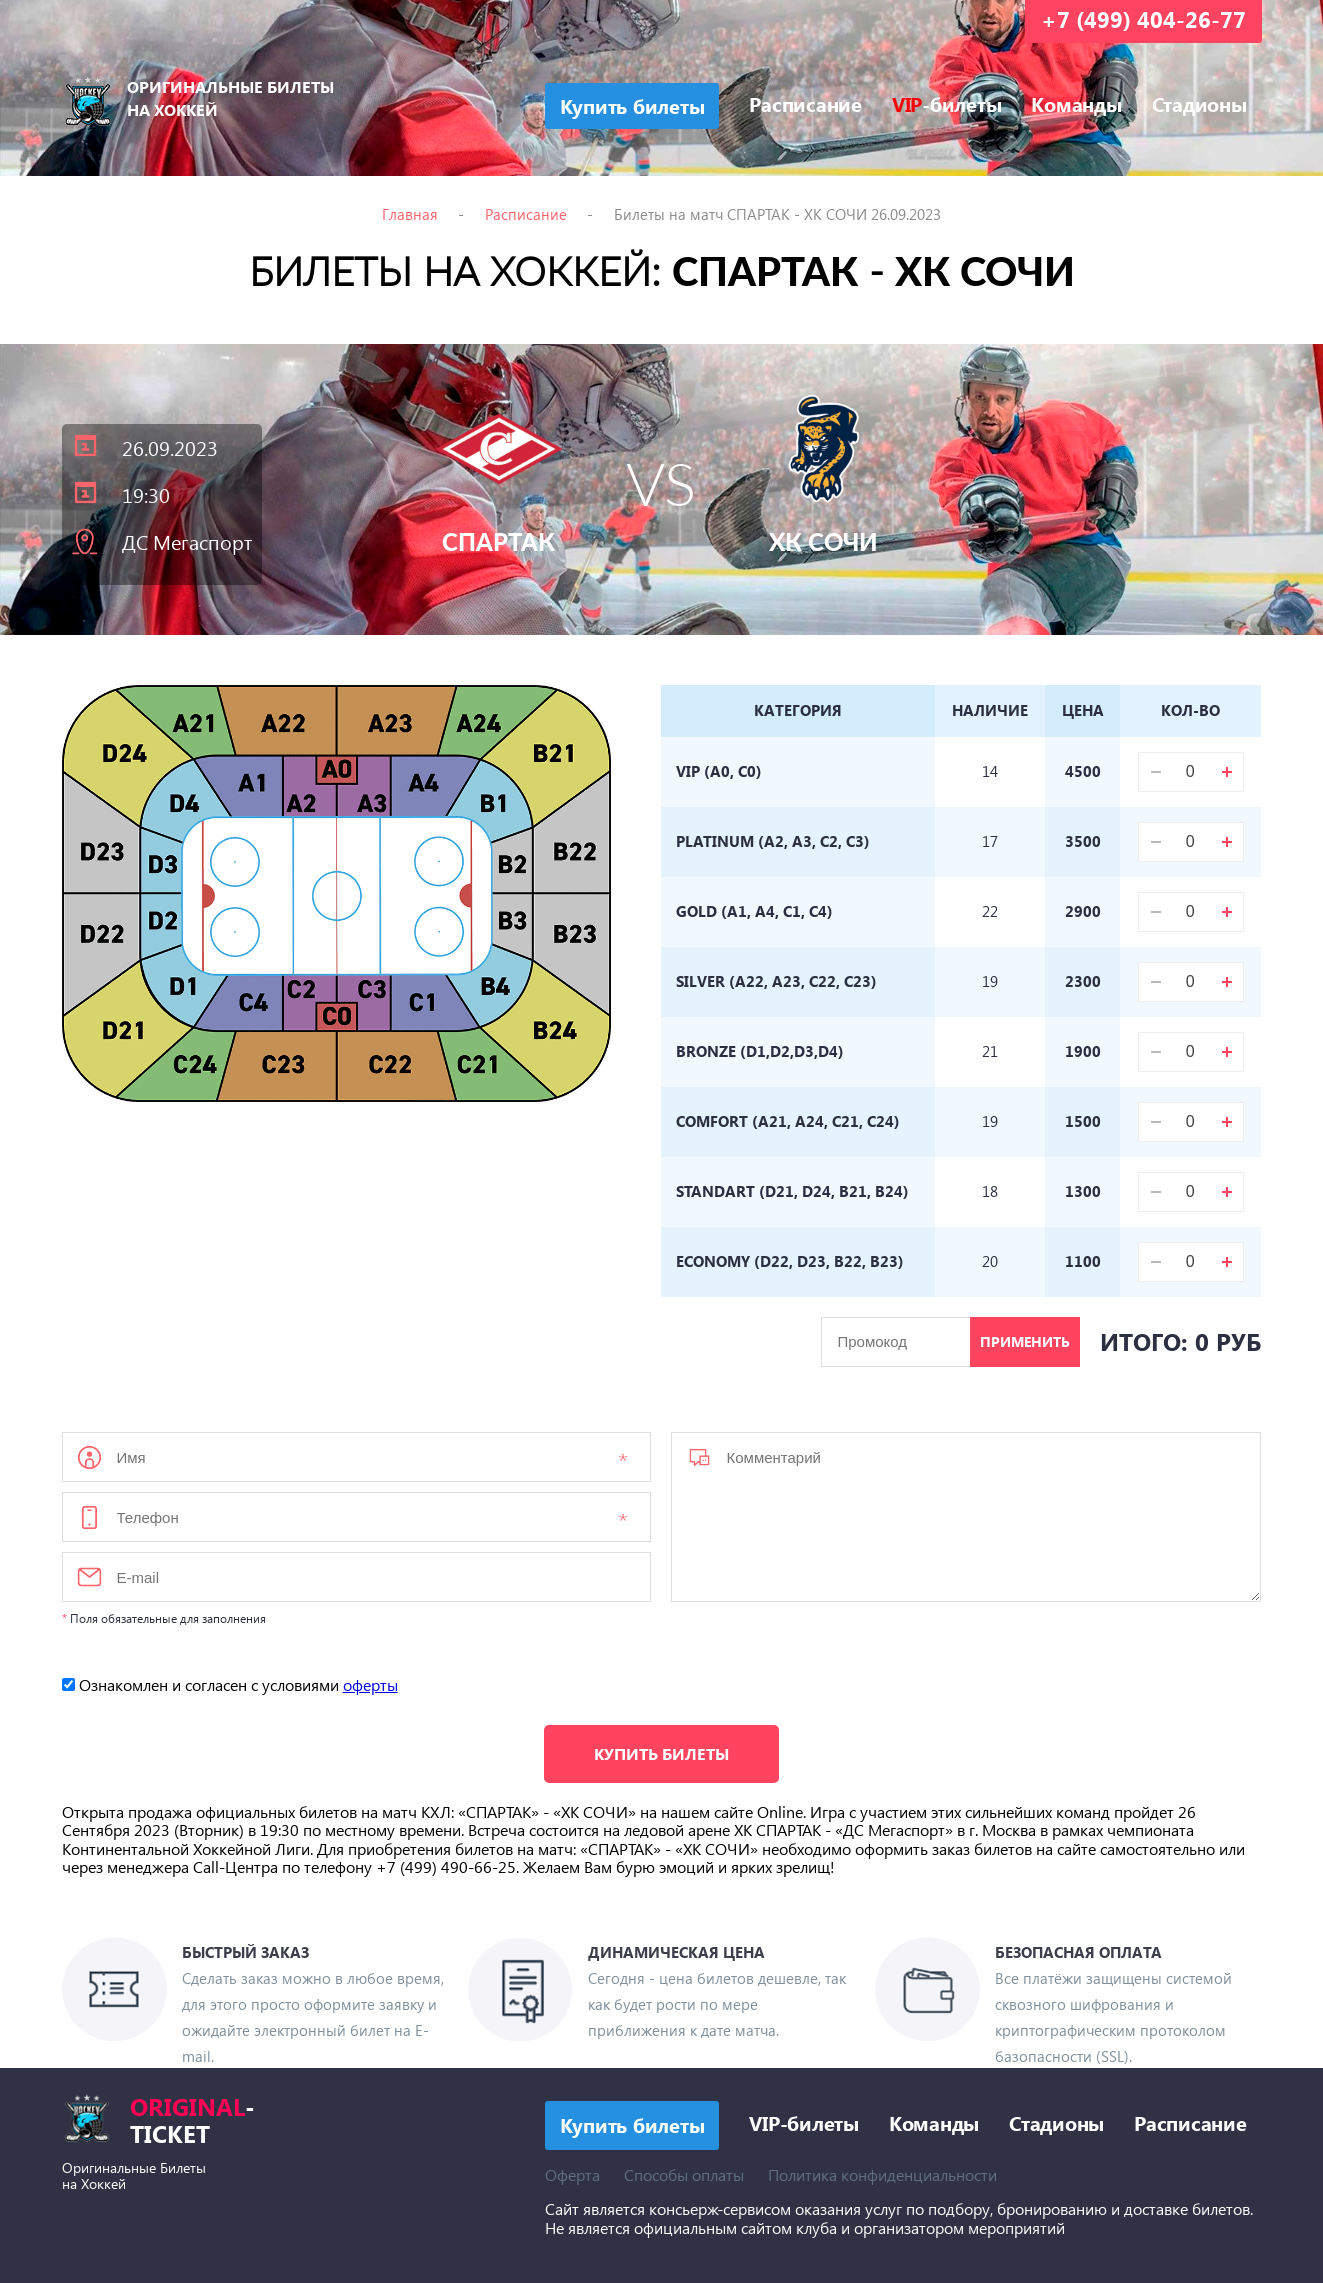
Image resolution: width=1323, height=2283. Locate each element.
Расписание (805, 103)
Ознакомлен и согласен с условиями (230, 1684)
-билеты (947, 103)
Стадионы (1199, 103)
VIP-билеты (804, 2122)
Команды (1076, 103)
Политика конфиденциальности (882, 2174)
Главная (410, 214)
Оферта (572, 2174)
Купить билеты (661, 1753)
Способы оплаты (684, 2174)
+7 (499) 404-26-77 (1143, 19)
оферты (370, 1684)
